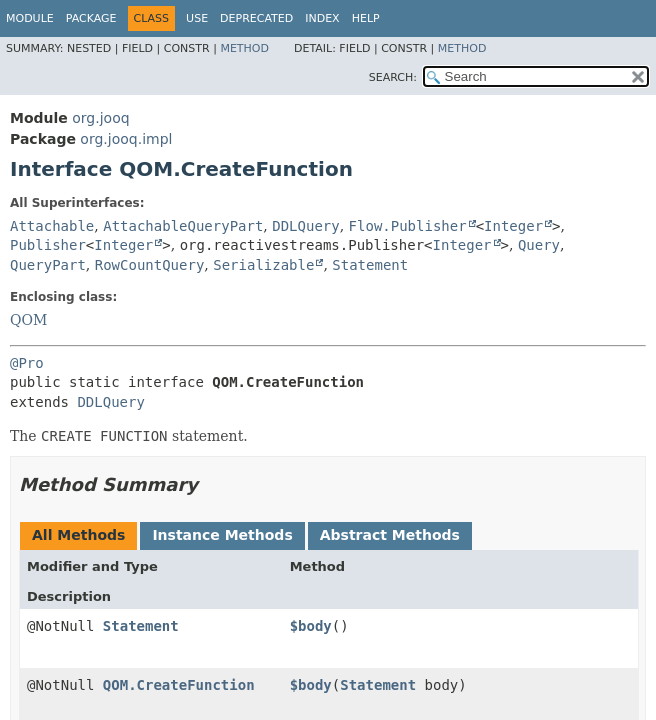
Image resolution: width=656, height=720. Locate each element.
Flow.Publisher (408, 226)
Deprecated (256, 18)
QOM (28, 320)
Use (197, 18)
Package (91, 18)
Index (322, 18)
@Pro (27, 363)
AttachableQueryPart (183, 226)
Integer (513, 226)
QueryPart (48, 265)
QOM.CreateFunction (179, 685)
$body (311, 626)
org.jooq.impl (126, 139)
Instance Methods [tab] (222, 535)
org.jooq (100, 118)
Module (30, 18)
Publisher (48, 245)
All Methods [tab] (78, 535)
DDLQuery (305, 226)
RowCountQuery (150, 265)
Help (366, 18)
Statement (370, 265)
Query (539, 245)
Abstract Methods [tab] (390, 535)
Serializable (263, 265)
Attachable (52, 226)
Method (244, 48)
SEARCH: (393, 77)
